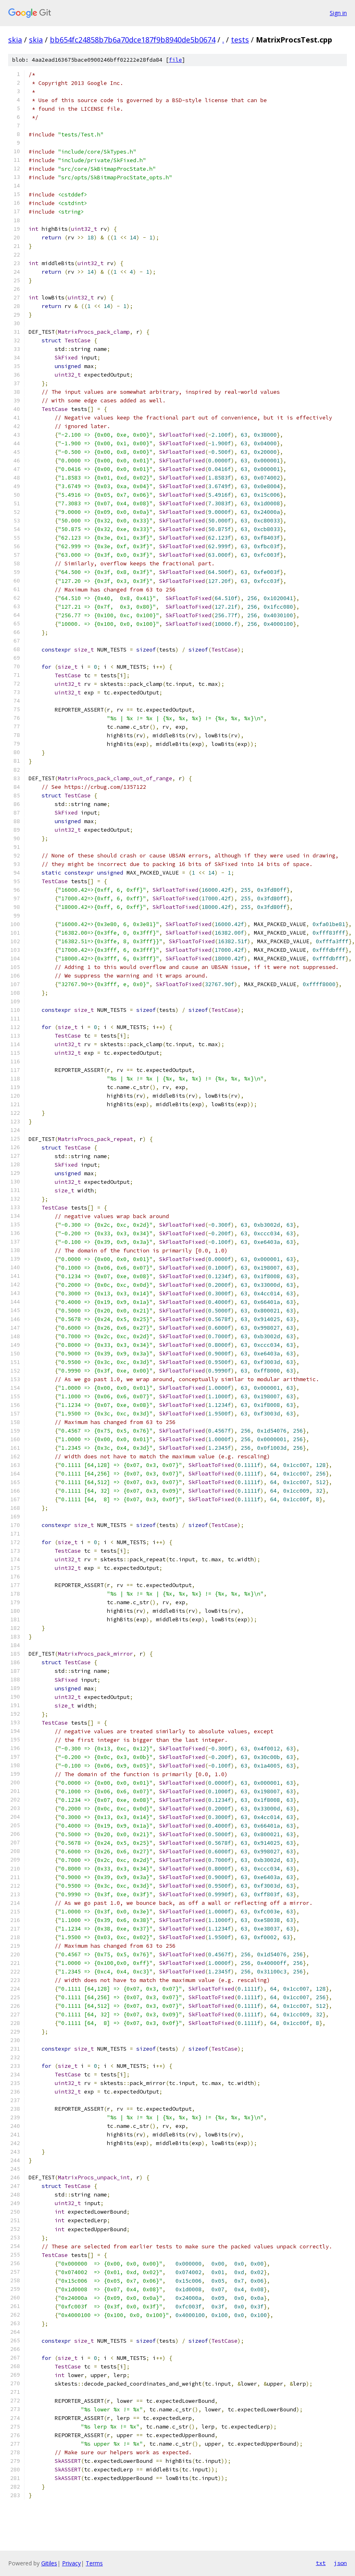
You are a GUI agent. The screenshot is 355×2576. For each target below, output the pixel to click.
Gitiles (49, 2563)
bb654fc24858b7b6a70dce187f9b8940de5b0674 (132, 40)
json (340, 2563)
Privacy (71, 2563)
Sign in (338, 13)
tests (240, 40)
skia (15, 40)
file (175, 59)
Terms (94, 2563)
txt (321, 2563)
